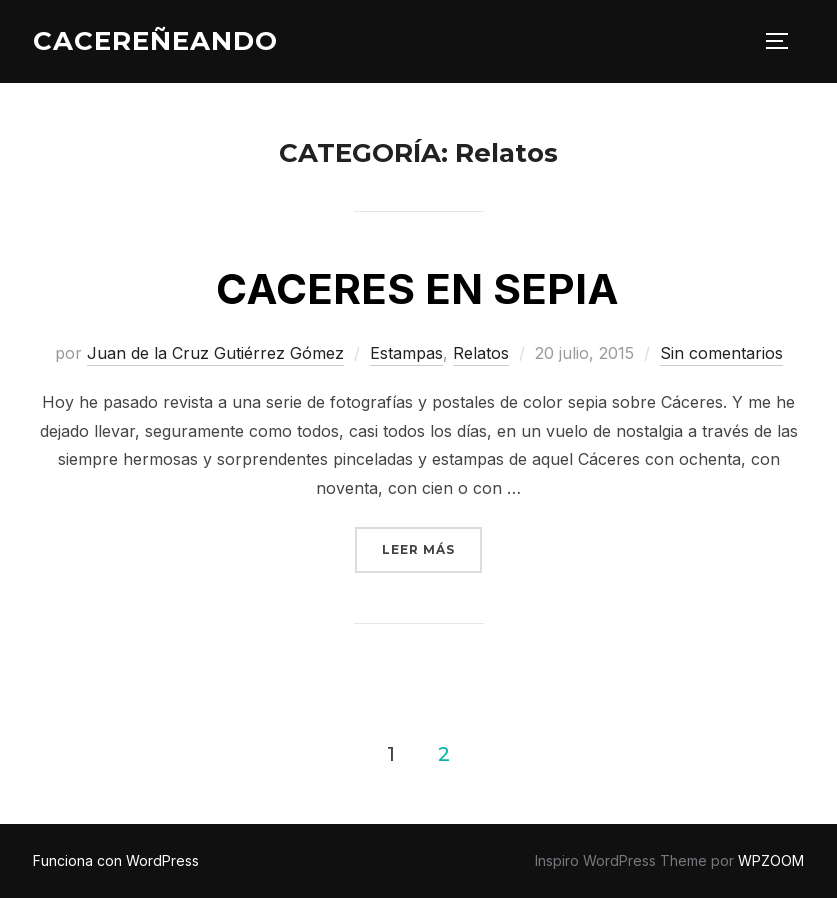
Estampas (406, 353)
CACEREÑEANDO (155, 41)
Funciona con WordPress (116, 860)
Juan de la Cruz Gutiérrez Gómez (215, 353)
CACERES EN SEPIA (417, 288)
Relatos (481, 353)
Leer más (432, 542)
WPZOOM (771, 860)
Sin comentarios (721, 353)
